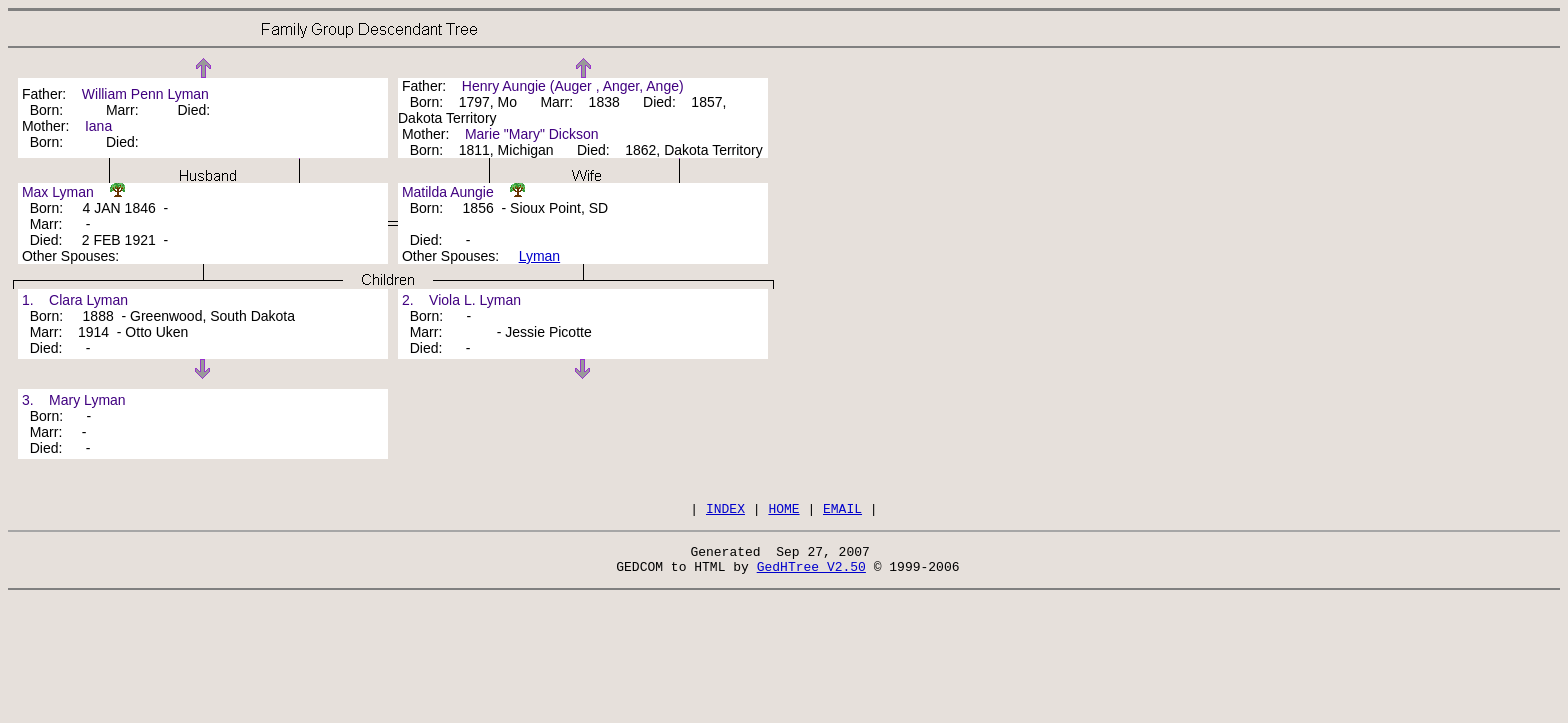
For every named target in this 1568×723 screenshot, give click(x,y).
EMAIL (842, 511)
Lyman (540, 256)
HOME (783, 511)
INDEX (725, 511)
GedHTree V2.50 (811, 575)
